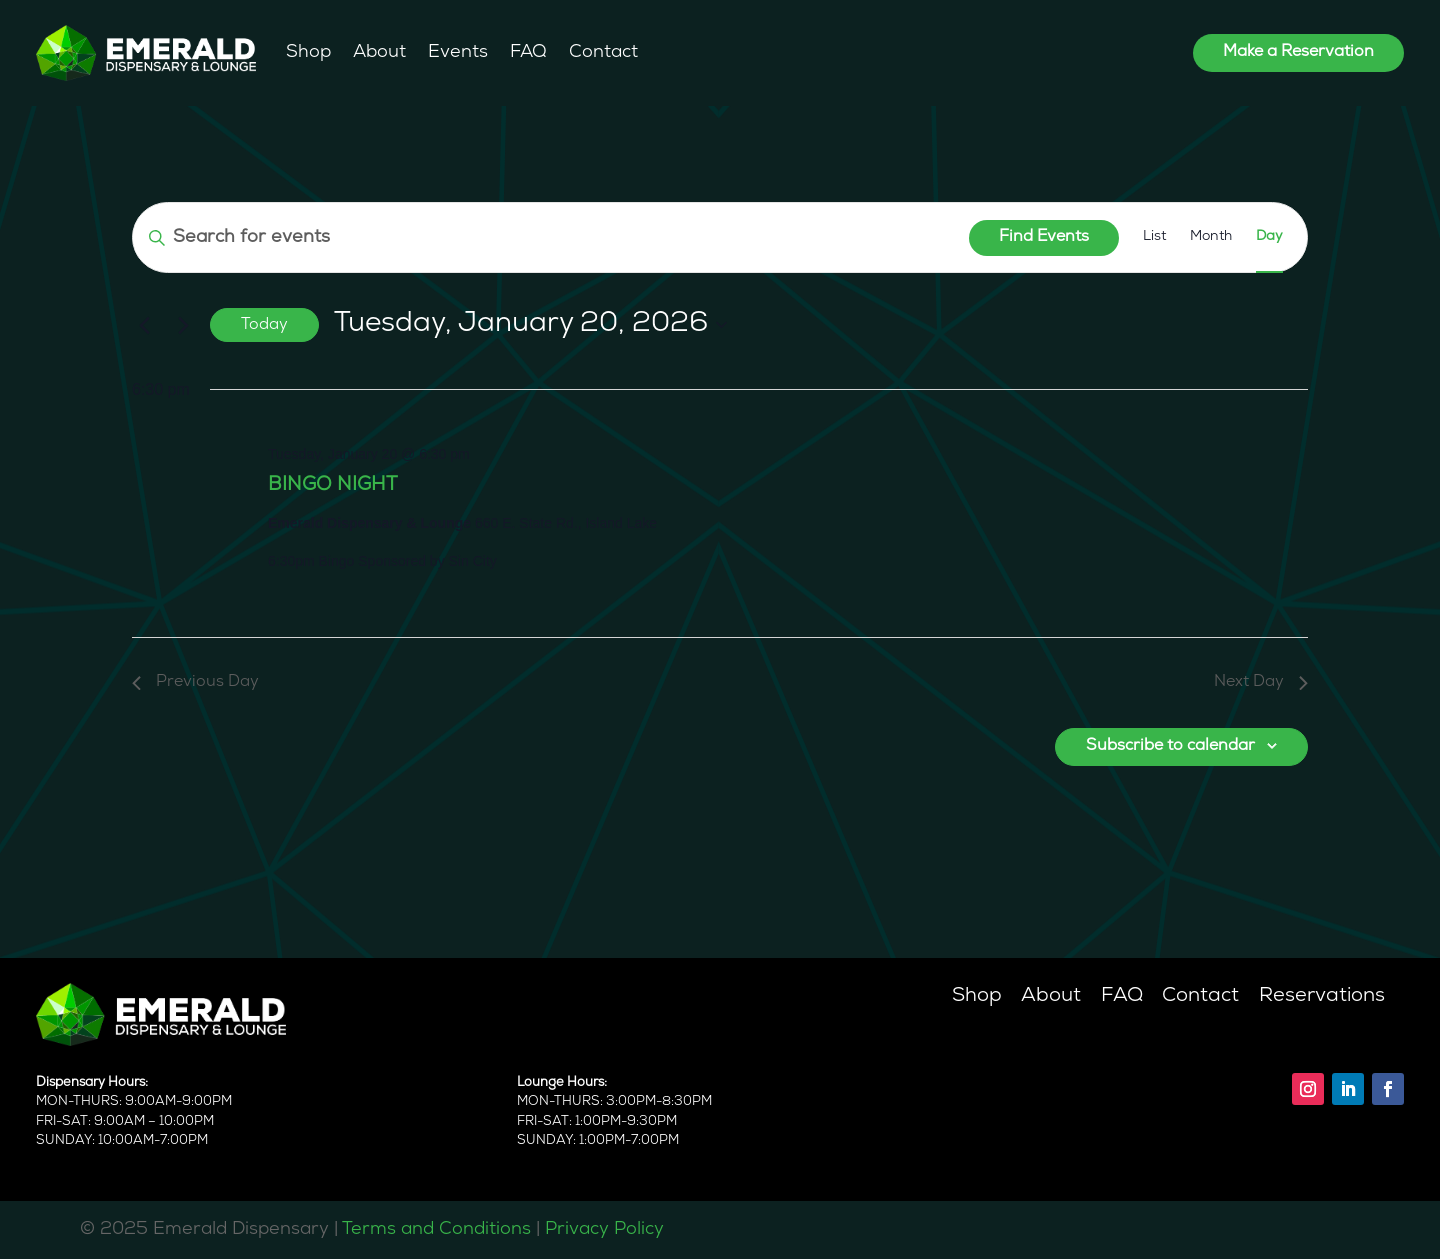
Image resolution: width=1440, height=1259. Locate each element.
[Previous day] (144, 325)
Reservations (1322, 996)
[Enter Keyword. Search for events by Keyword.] (551, 237)
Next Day (1261, 682)
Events (458, 52)
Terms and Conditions (436, 1229)
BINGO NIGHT (332, 485)
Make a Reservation (1298, 52)
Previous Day (195, 682)
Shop (308, 52)
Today (264, 325)
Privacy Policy (604, 1229)
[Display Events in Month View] (1211, 237)
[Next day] (183, 325)
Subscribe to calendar (1170, 746)
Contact (603, 52)
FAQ (528, 52)
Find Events (1044, 237)
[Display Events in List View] (1154, 237)
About (379, 52)
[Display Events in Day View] (1269, 237)
